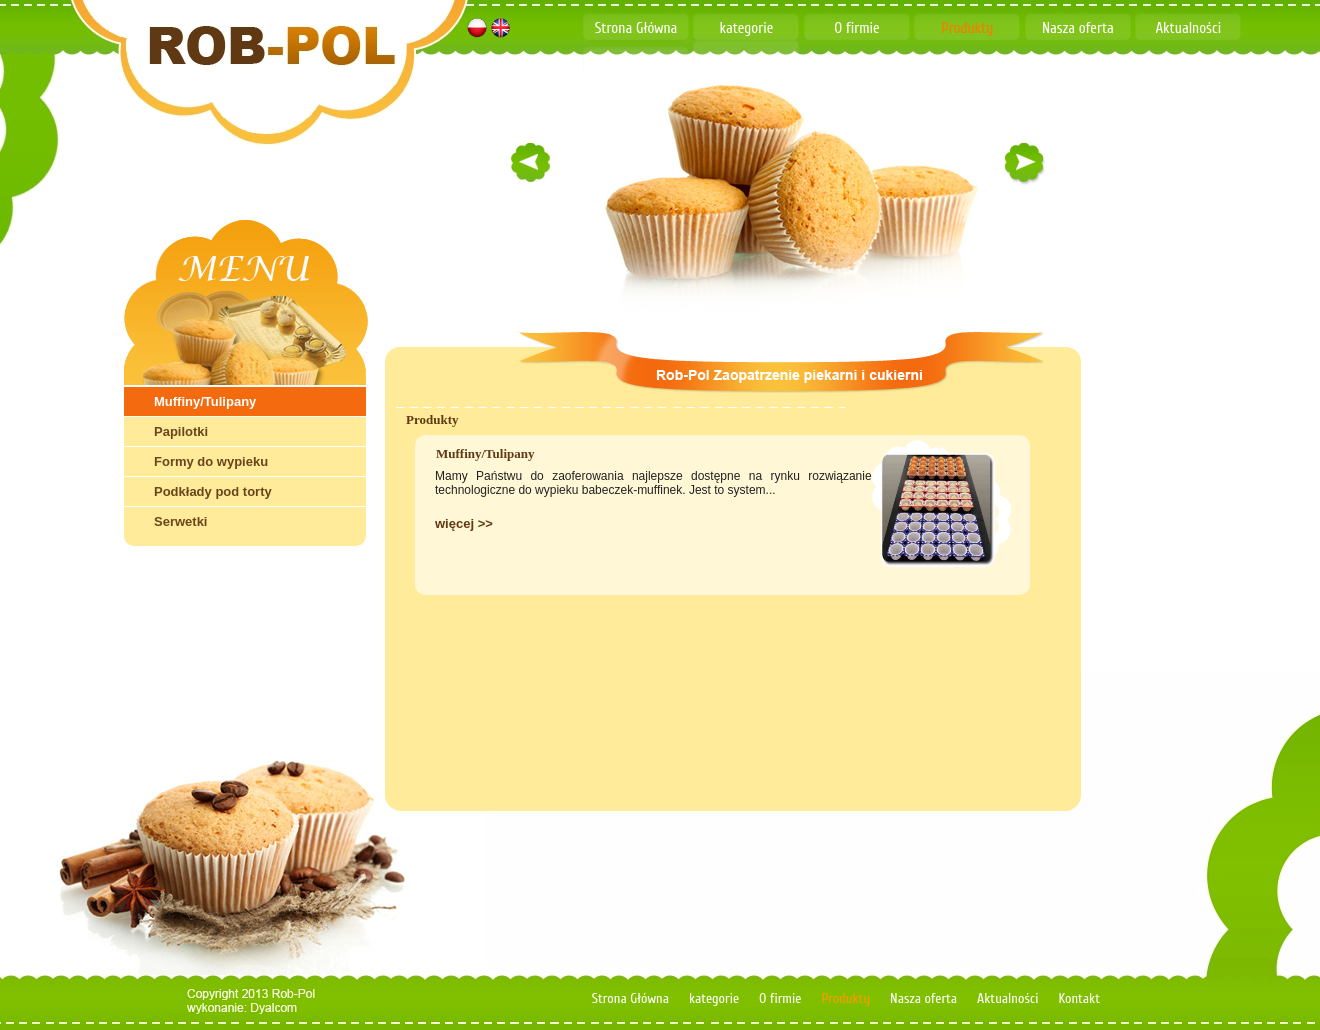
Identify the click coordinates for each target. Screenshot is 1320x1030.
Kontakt (636, 62)
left (529, 161)
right (1024, 161)
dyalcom (280, 1008)
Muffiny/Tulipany (205, 401)
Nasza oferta (1078, 28)
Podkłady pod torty (213, 491)
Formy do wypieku (211, 461)
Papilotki (181, 431)
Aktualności (1188, 28)
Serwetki (180, 521)
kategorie (747, 28)
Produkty (967, 28)
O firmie (856, 28)
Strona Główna (636, 28)
